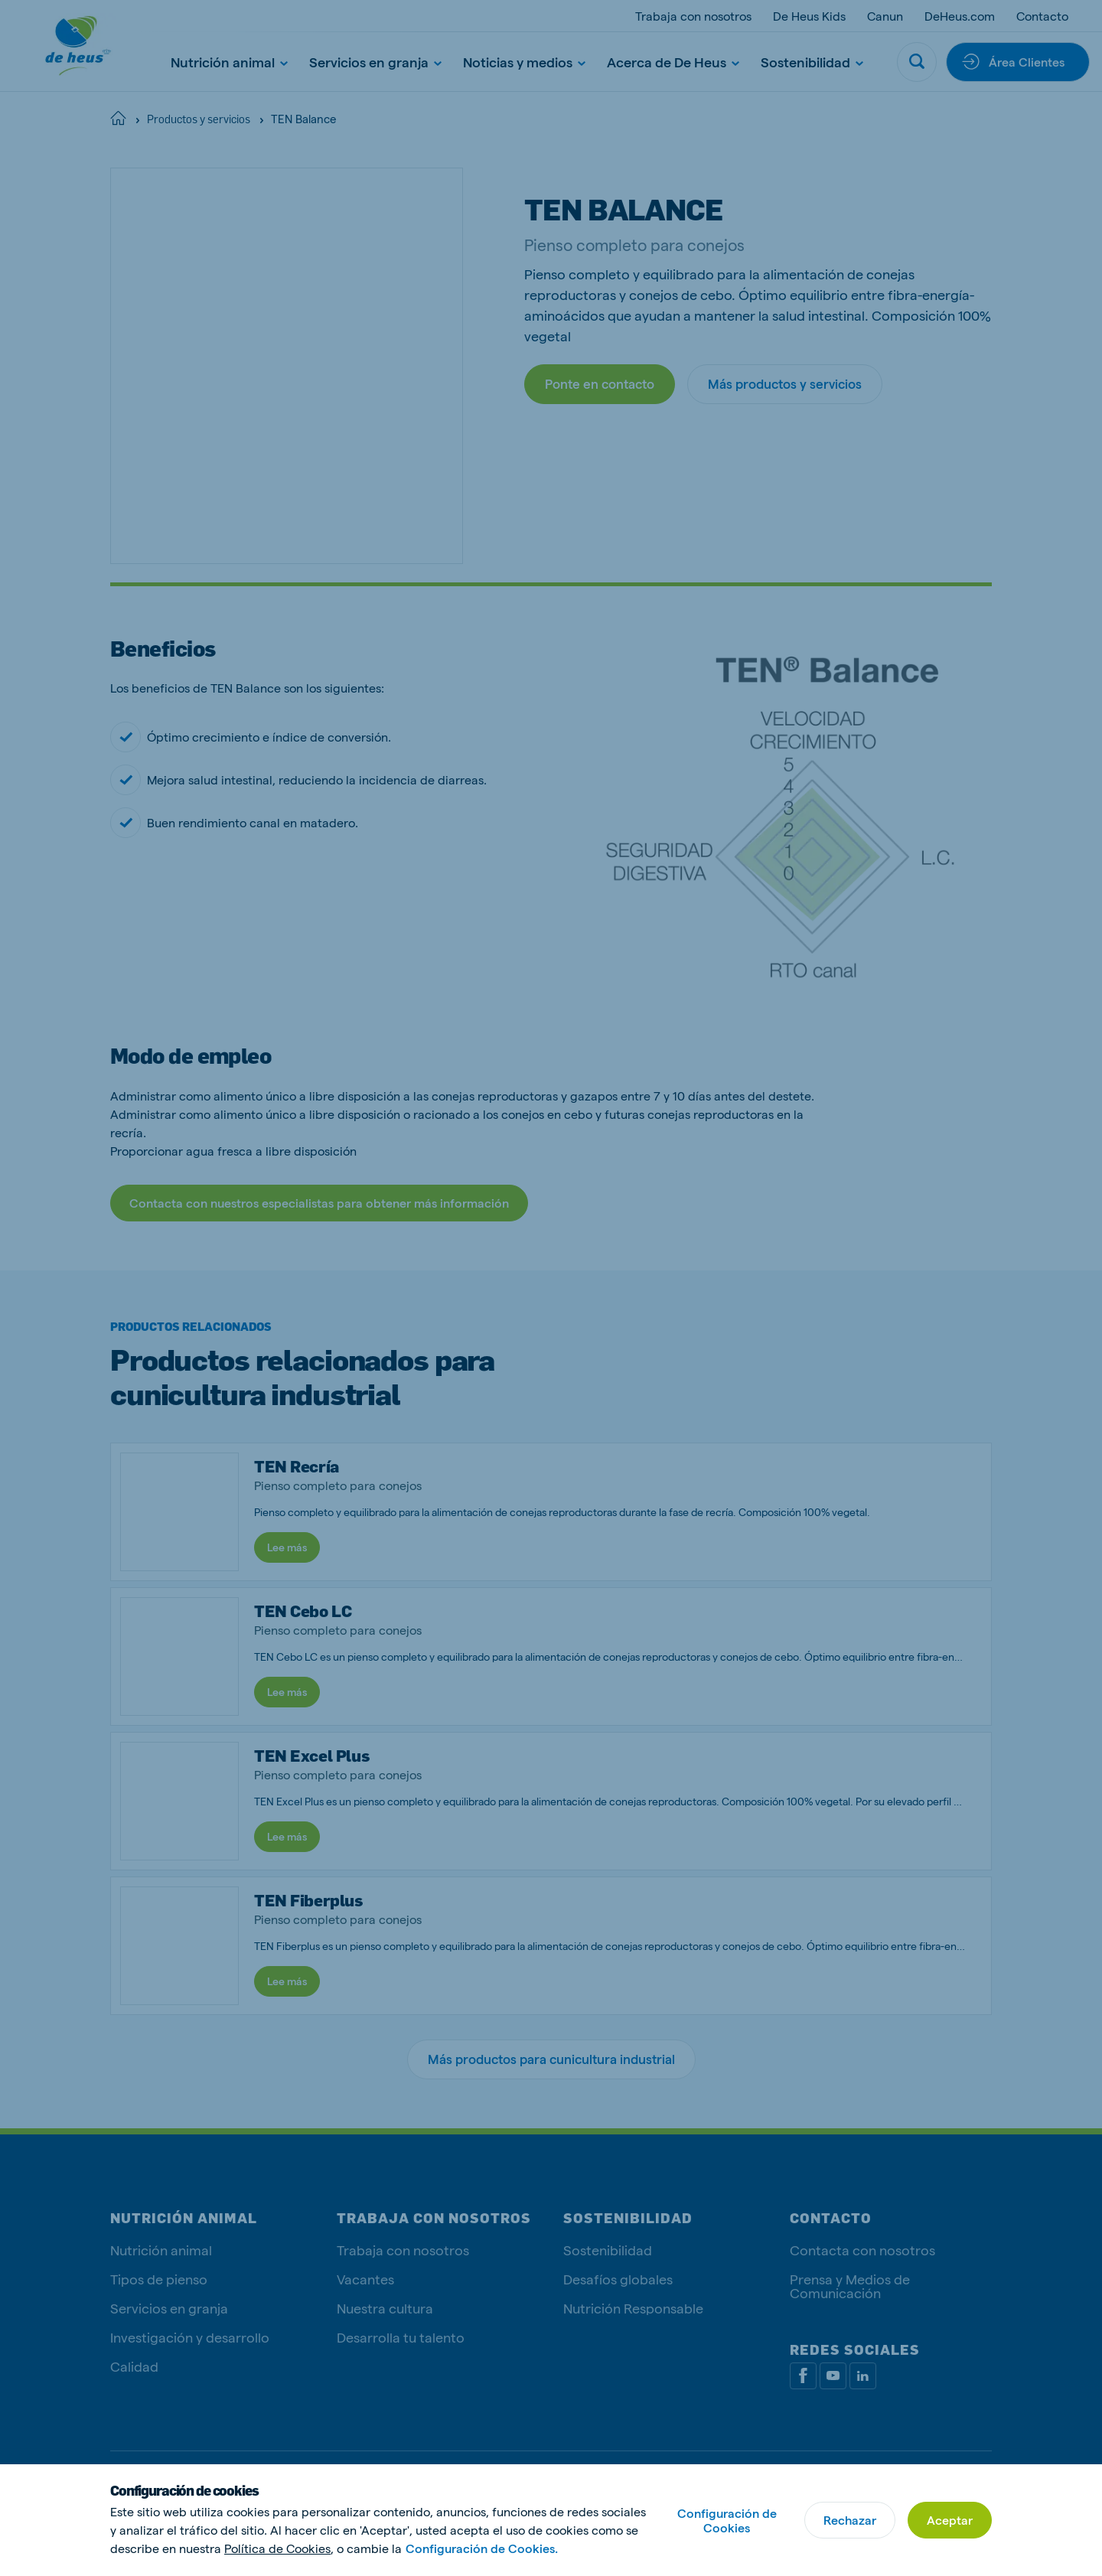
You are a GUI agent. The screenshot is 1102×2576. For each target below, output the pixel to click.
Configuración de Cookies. (482, 2548)
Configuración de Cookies (727, 2520)
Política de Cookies (277, 2548)
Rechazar (849, 2519)
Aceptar (950, 2519)
